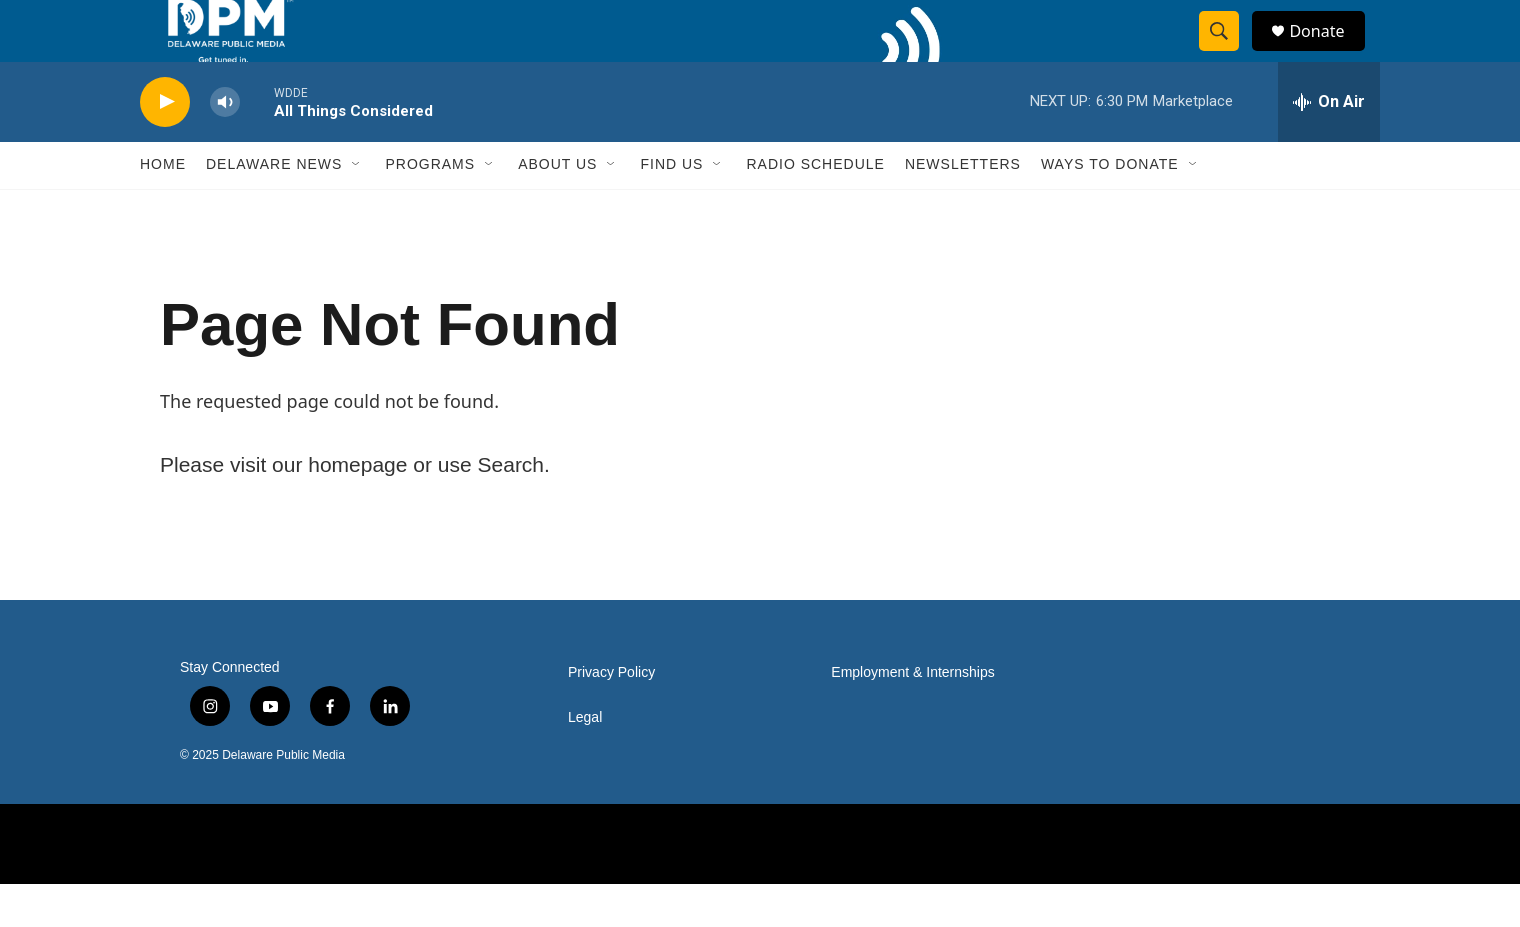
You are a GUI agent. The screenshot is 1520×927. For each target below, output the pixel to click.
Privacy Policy (611, 715)
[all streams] (1329, 145)
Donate (1329, 52)
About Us (557, 208)
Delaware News (274, 208)
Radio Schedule (815, 208)
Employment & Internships (912, 715)
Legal (585, 760)
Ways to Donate (1110, 208)
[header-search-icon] (1228, 53)
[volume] (225, 145)
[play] (165, 145)
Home (163, 208)
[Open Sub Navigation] (357, 208)
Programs (430, 208)
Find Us (671, 208)
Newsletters (963, 208)
